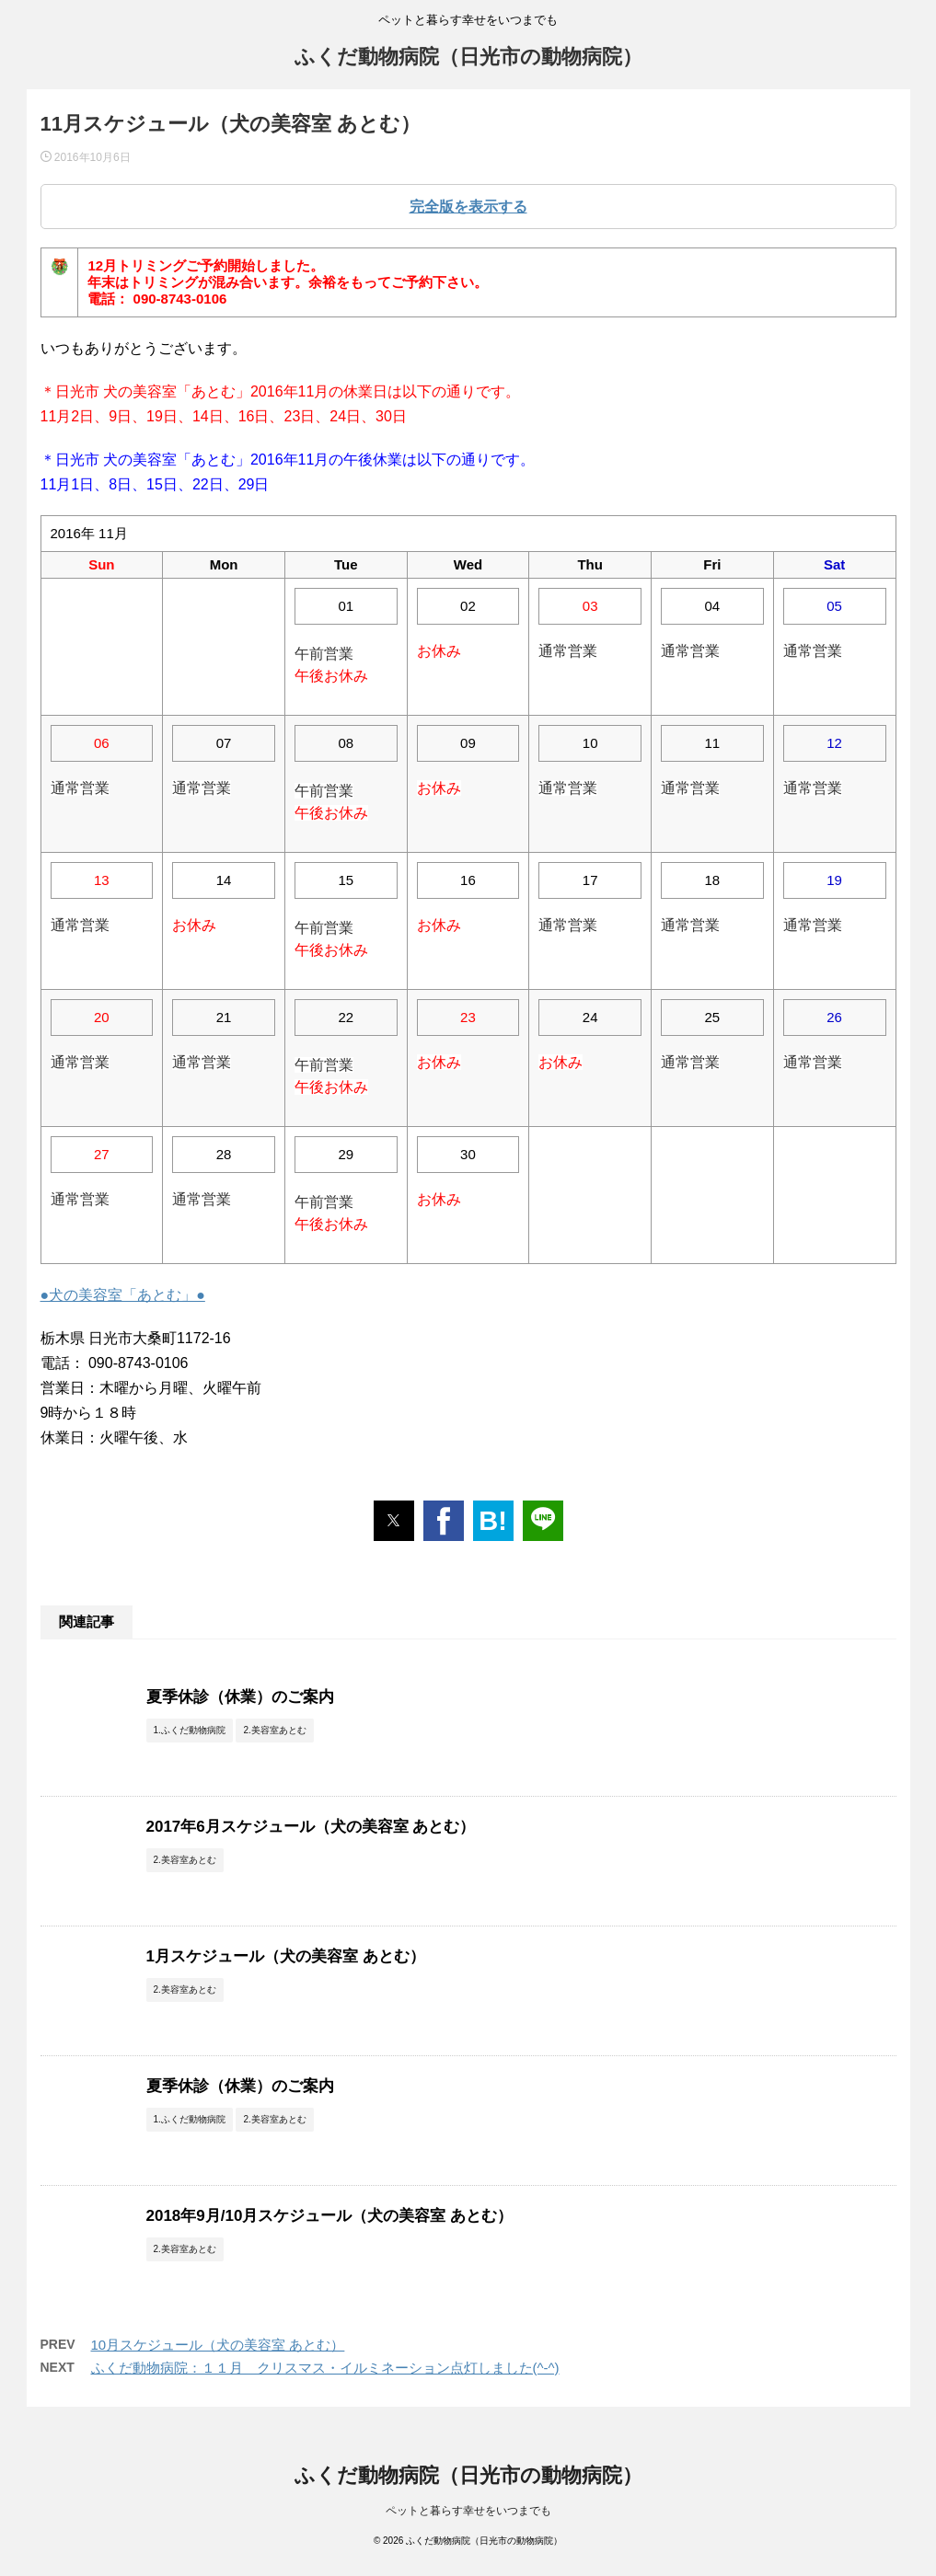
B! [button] (493, 1520)
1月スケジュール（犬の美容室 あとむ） (285, 1956)
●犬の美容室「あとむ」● (122, 1295)
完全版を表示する (468, 206)
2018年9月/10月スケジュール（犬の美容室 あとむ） (330, 2216)
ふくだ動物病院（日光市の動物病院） (468, 56)
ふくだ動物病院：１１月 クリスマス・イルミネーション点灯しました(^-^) (325, 2367)
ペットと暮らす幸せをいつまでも (468, 2510)
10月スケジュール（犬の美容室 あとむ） (218, 2344)
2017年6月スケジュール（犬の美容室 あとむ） (311, 1826)
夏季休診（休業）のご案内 (240, 1697)
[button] (394, 1521)
